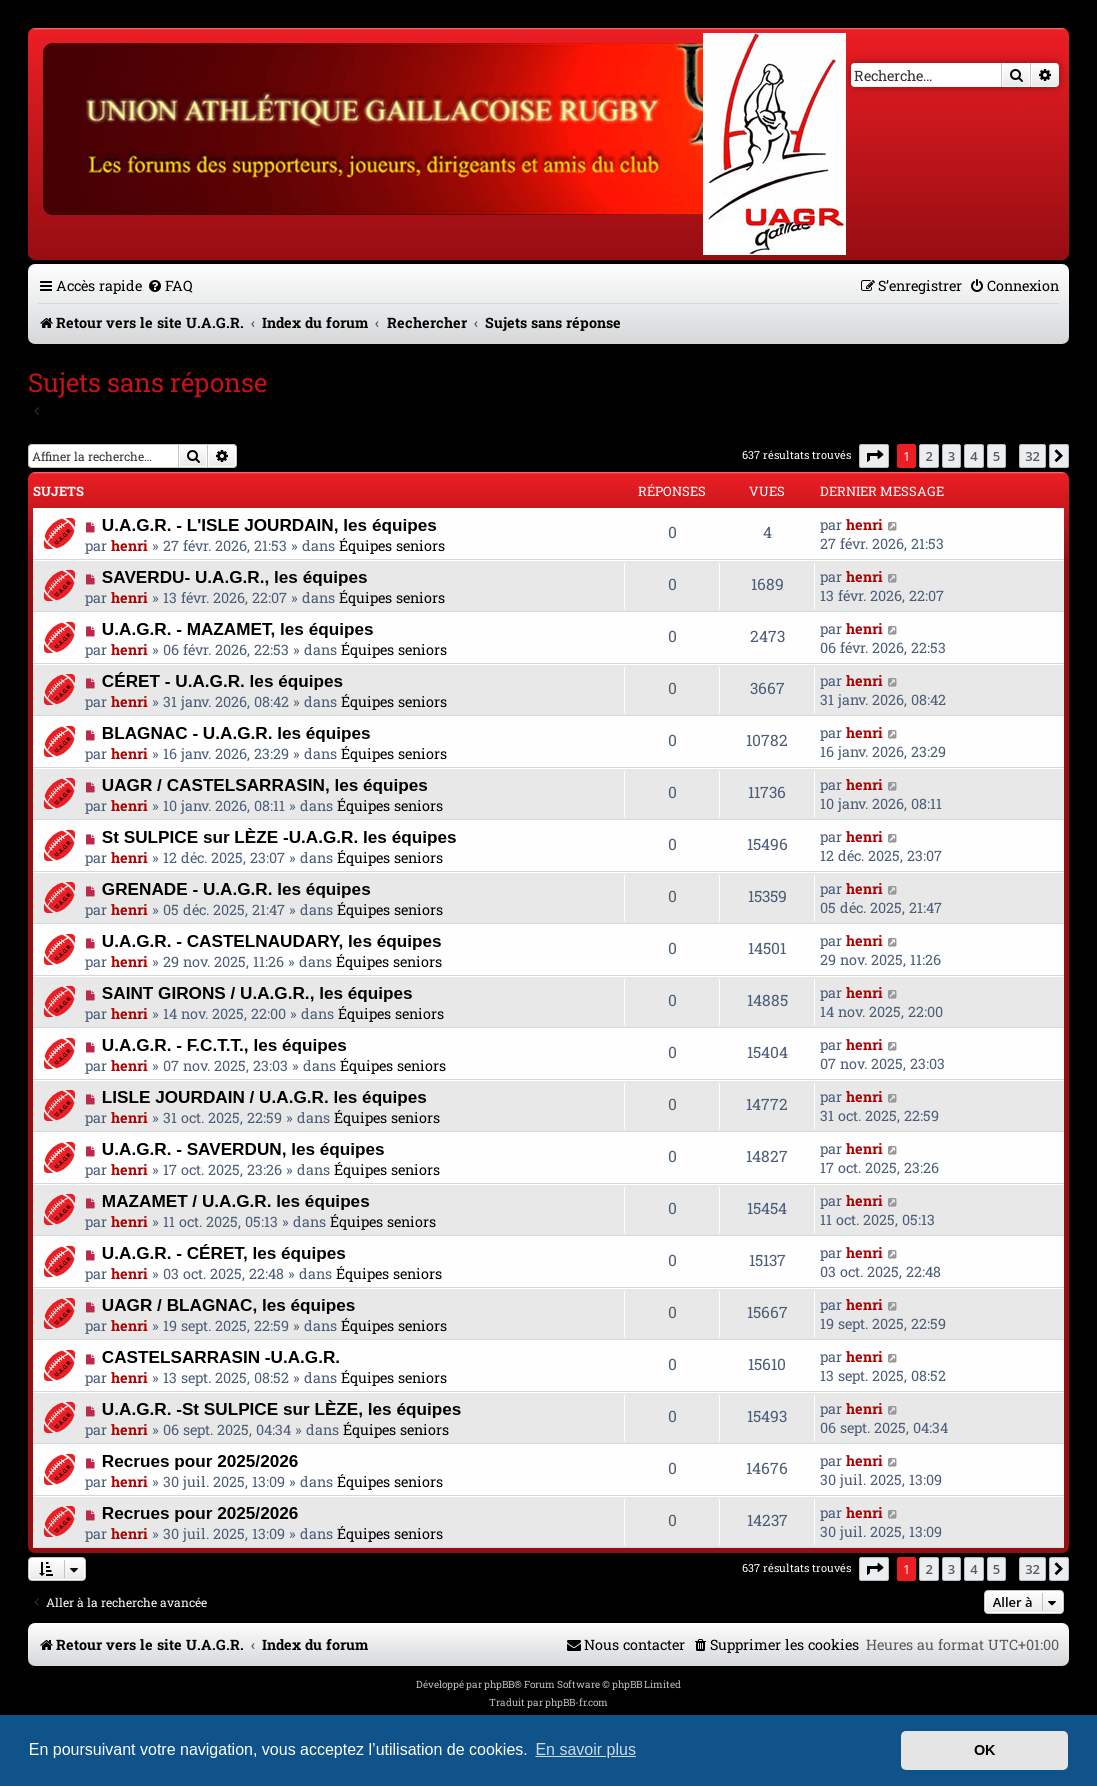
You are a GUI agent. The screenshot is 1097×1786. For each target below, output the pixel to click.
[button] (874, 456)
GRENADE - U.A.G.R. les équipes (236, 889)
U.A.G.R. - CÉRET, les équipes (224, 1253)
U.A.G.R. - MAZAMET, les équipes (238, 629)
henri (129, 545)
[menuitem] (170, 285)
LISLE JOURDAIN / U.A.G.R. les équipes (264, 1097)
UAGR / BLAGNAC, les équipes (229, 1305)
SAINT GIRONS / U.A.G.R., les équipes (257, 993)
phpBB (499, 1684)
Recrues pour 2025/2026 (200, 1461)
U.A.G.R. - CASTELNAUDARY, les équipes (272, 941)
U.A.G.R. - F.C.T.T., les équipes (224, 1045)
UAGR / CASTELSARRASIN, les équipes (265, 785)
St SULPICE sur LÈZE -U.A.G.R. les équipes (279, 837)
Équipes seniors (392, 545)
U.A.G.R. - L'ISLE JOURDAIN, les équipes (269, 525)
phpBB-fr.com (576, 1702)
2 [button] (928, 456)
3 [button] (951, 456)
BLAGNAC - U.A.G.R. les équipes (236, 733)
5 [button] (996, 456)
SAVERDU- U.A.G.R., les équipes (235, 577)
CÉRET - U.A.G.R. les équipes (222, 681)
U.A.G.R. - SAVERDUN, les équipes (243, 1149)
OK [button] (985, 1750)
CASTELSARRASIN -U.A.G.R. (221, 1357)
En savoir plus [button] (585, 1749)
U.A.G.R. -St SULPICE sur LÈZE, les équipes (281, 1409)
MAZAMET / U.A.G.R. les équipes (236, 1201)
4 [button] (973, 456)
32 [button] (1032, 456)
